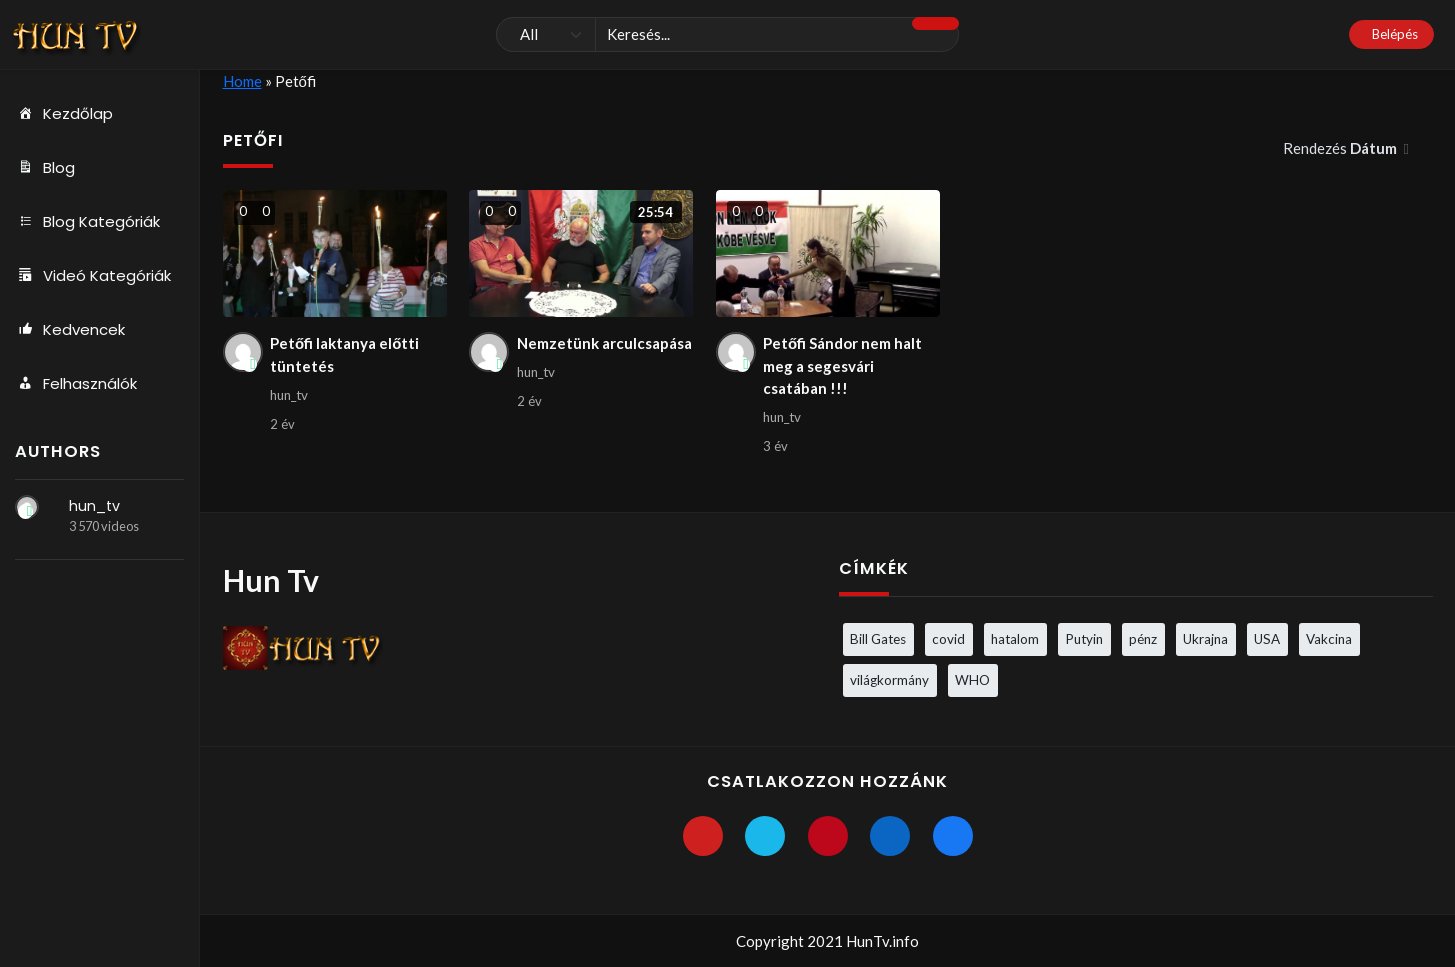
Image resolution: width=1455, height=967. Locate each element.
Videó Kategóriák (93, 276)
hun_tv (94, 506)
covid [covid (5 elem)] (948, 639)
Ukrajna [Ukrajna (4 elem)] (1205, 639)
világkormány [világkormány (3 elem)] (889, 680)
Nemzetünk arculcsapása (604, 343)
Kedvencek (70, 330)
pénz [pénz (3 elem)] (1143, 639)
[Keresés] (727, 35)
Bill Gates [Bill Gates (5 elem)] (878, 639)
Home (242, 81)
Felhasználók (76, 384)
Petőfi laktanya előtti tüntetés (344, 354)
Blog (45, 168)
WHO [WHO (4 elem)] (972, 680)
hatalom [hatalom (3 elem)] (1015, 639)
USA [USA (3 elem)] (1267, 639)
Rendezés (1341, 148)
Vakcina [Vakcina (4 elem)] (1329, 639)
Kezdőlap (64, 114)
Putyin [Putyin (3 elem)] (1084, 639)
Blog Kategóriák (87, 222)
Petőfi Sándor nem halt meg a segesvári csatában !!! (842, 365)
